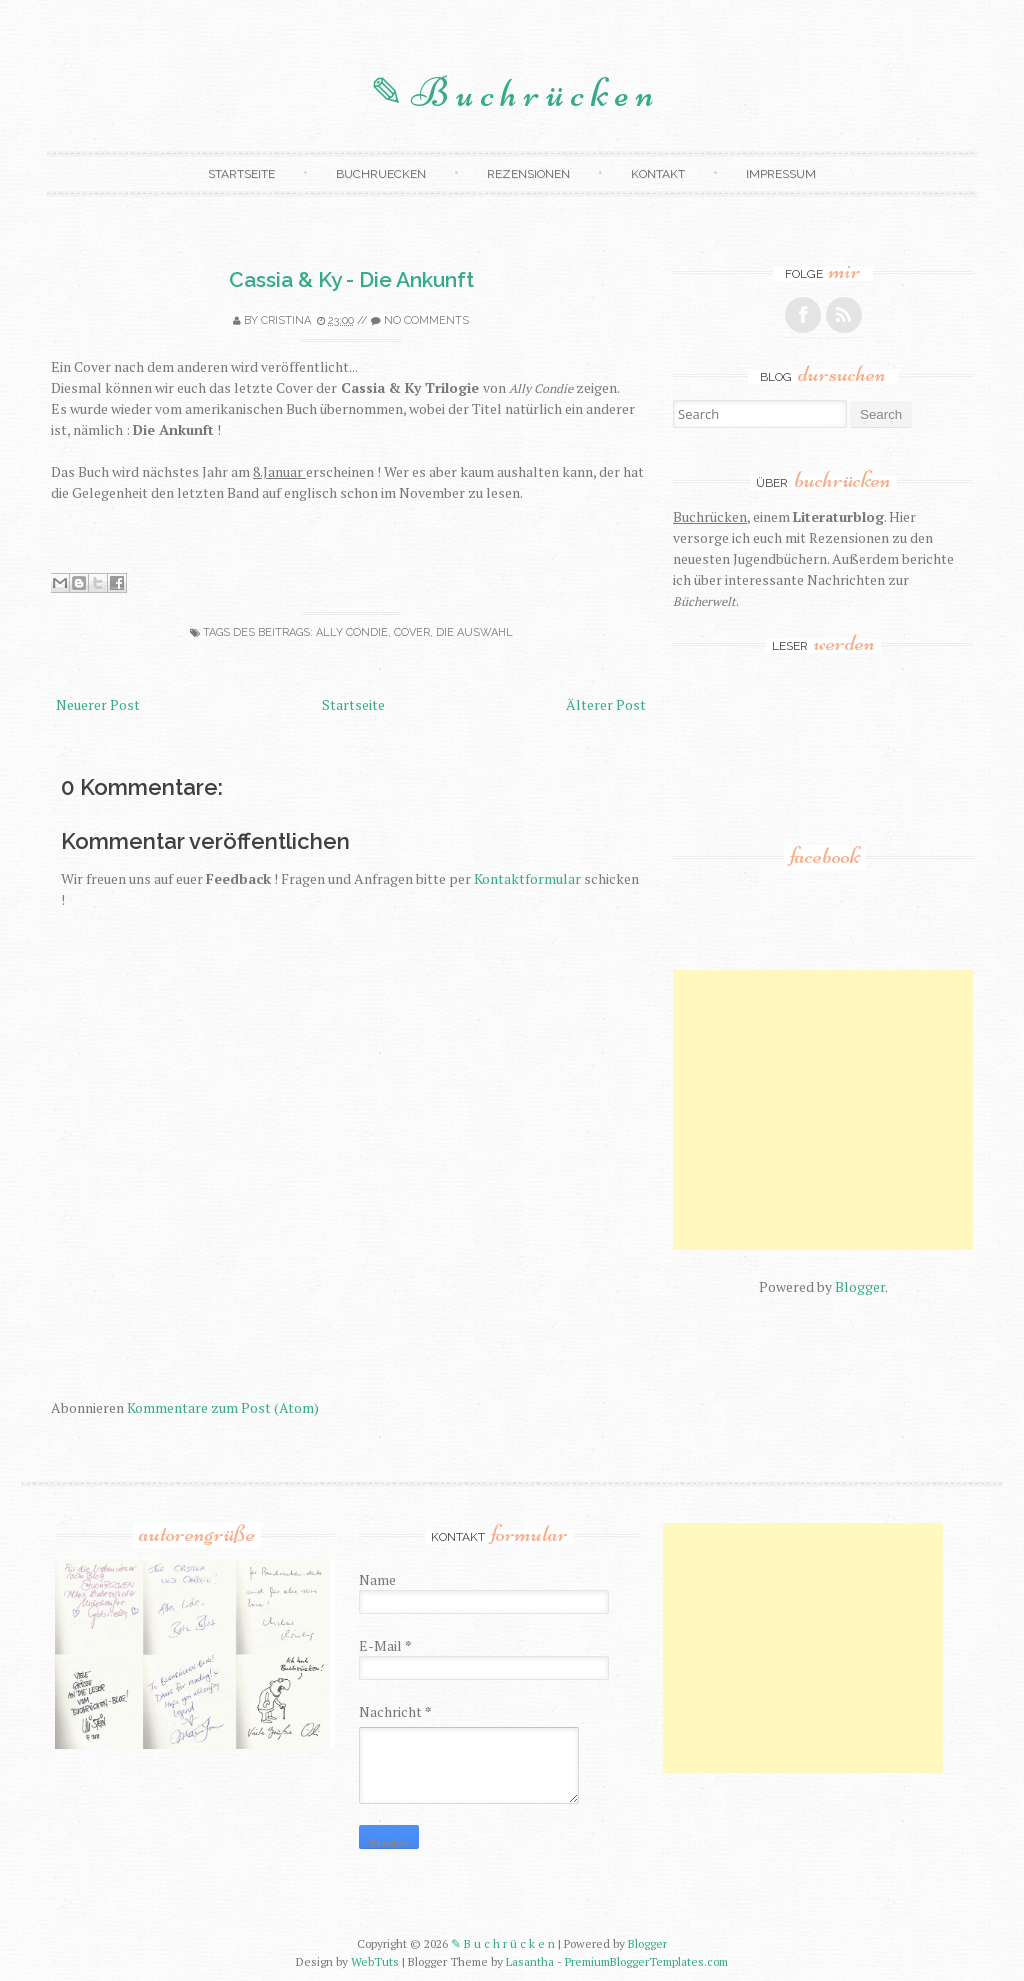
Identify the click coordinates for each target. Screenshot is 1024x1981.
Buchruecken (381, 174)
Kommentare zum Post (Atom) (223, 1407)
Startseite (241, 174)
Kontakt (658, 174)
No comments (426, 320)
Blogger (860, 1286)
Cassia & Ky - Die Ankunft (351, 279)
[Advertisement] (848, 1110)
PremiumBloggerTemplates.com (646, 1961)
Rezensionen (528, 174)
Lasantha (530, 1961)
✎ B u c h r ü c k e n (512, 93)
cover (412, 632)
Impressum (781, 174)
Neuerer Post (98, 704)
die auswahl (474, 632)
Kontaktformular (527, 878)
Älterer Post (606, 704)
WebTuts (375, 1961)
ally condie (352, 632)
